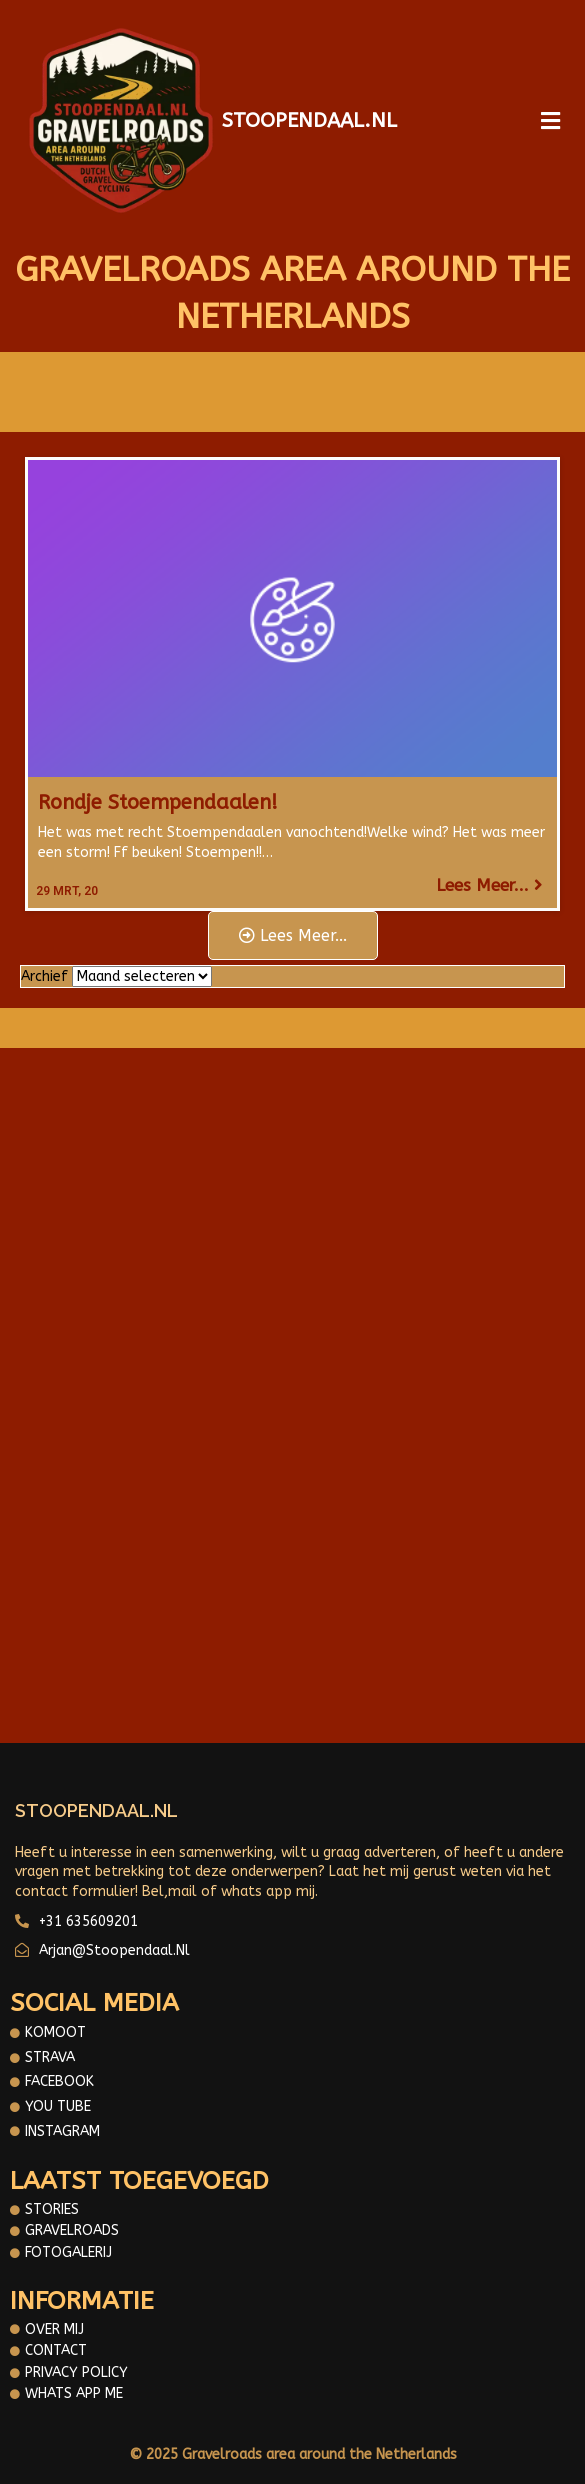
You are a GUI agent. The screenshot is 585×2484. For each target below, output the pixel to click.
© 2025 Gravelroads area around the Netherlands (293, 2454)
